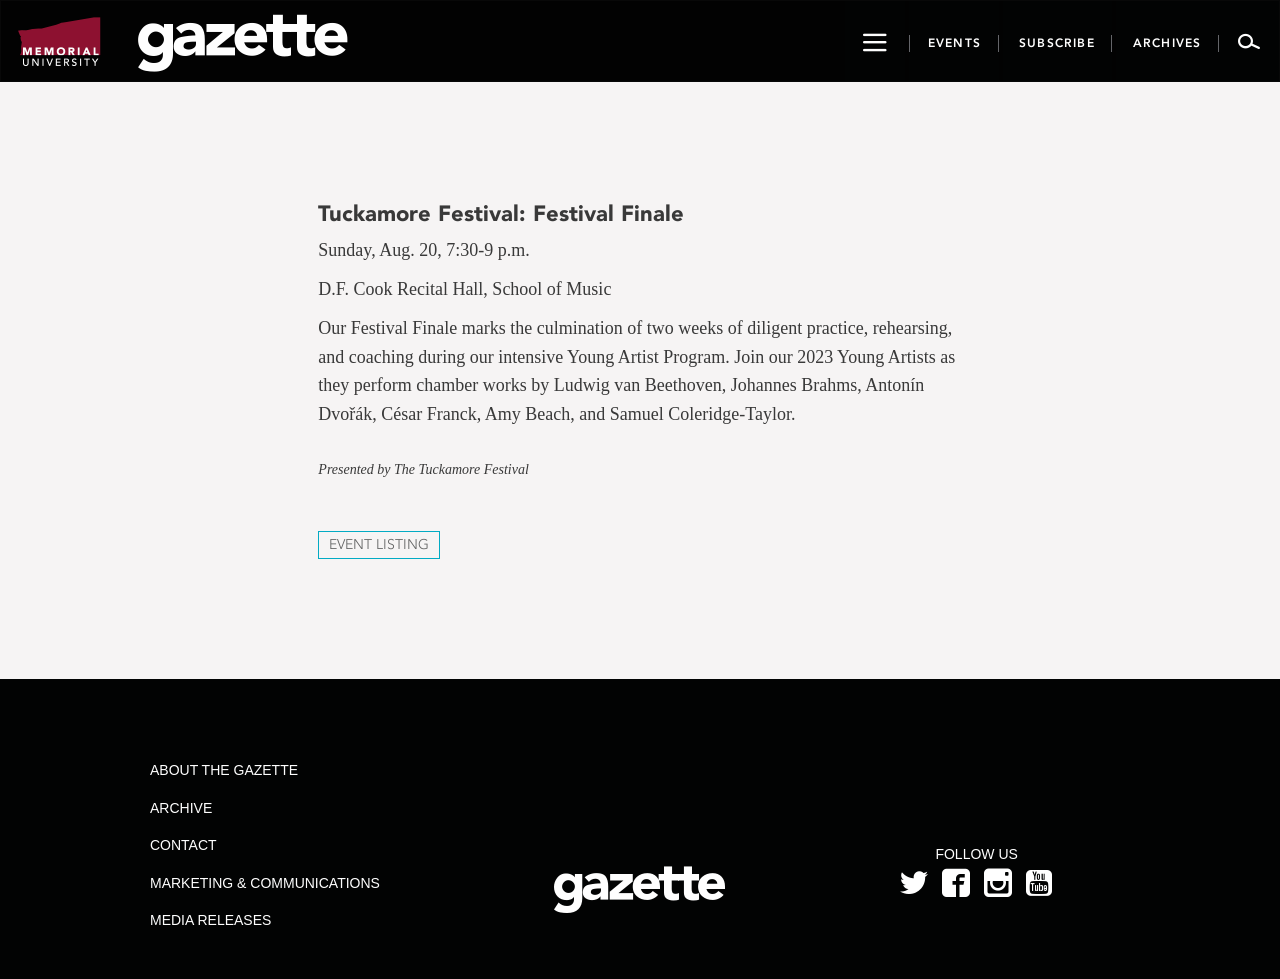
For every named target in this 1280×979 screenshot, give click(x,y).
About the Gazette (224, 770)
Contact (183, 845)
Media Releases (210, 920)
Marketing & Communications (265, 883)
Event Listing (379, 544)
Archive (181, 808)
